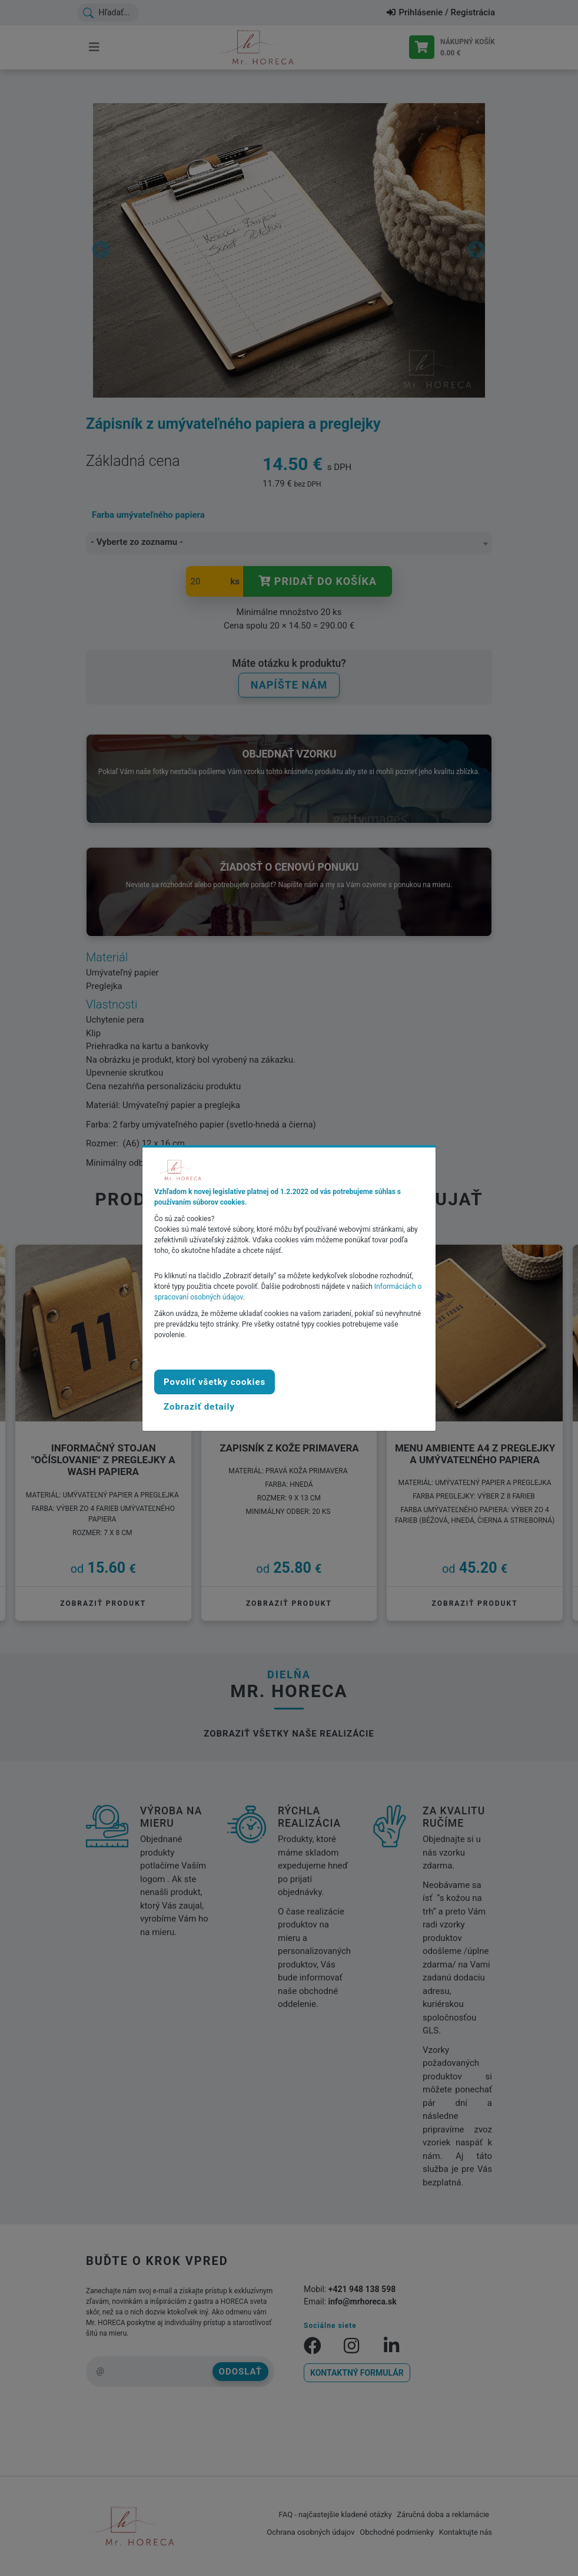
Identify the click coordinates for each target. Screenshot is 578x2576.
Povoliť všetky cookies (214, 1382)
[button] (199, 1406)
